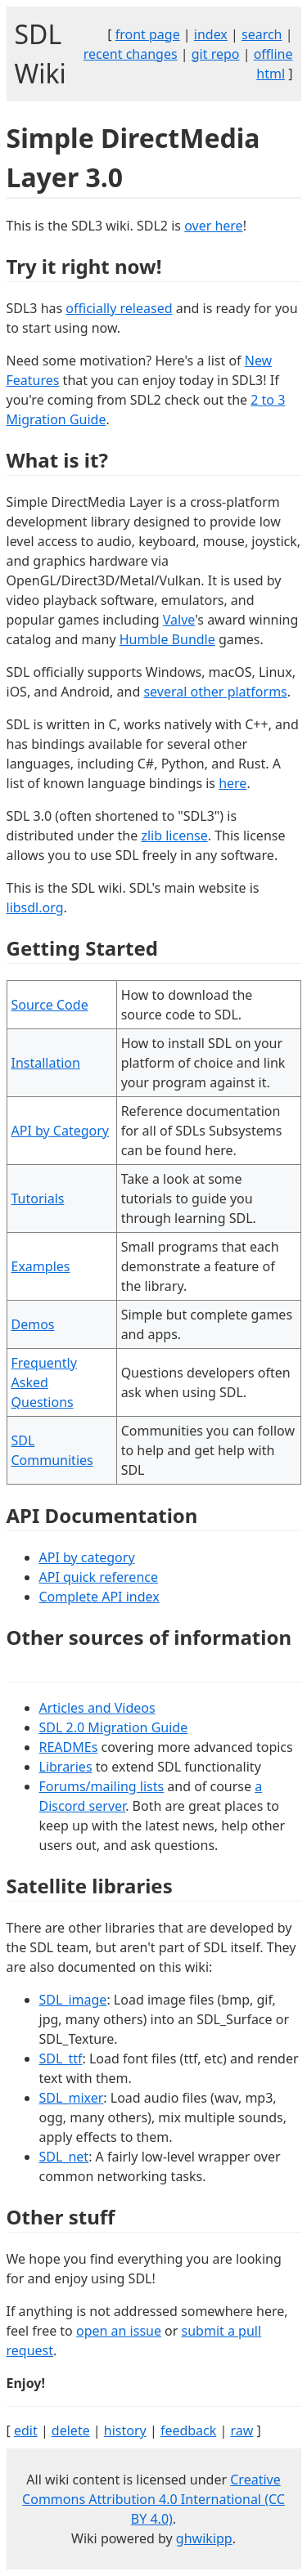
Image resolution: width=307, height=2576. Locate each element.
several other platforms (215, 692)
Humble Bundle (167, 639)
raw (241, 2430)
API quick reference (98, 1577)
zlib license (174, 835)
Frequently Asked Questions (44, 1382)
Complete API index (99, 1597)
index (211, 34)
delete (71, 2430)
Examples (40, 1266)
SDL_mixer (71, 2098)
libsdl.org (35, 907)
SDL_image (73, 2000)
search (262, 34)
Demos (33, 1324)
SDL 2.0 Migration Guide (113, 1727)
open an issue (118, 2331)
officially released (118, 308)
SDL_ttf (61, 2059)
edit (26, 2430)
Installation (45, 1063)
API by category (87, 1557)
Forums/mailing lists (102, 1786)
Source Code (49, 1005)
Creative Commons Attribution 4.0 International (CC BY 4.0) (153, 2499)
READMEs (68, 1747)
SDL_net (64, 2157)
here (232, 783)
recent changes (131, 54)
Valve (179, 620)
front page (147, 34)
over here (213, 226)
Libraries (66, 1767)
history (125, 2430)
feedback (188, 2430)
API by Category (60, 1131)
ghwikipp (204, 2538)
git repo (216, 54)
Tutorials (38, 1198)
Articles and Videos (97, 1708)
